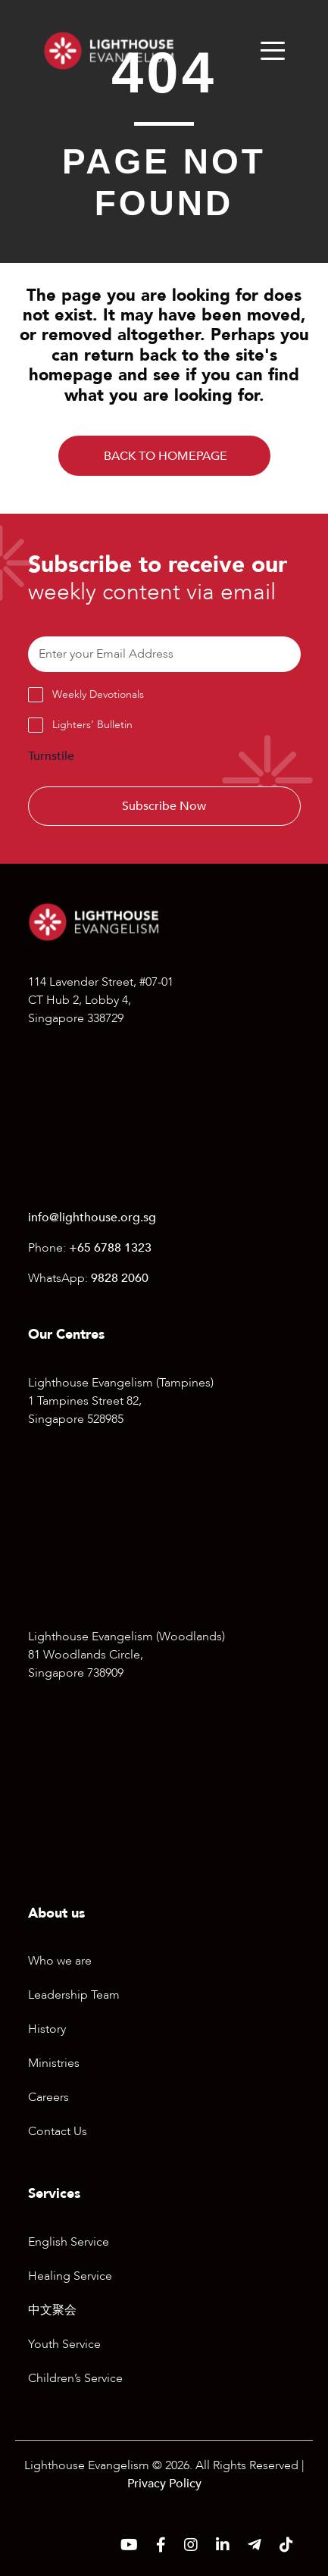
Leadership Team (74, 1995)
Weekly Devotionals (98, 694)
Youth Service (64, 2344)
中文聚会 (52, 2310)
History (47, 2029)
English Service (68, 2242)
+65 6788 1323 (110, 1248)
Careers (48, 2097)
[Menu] (273, 51)
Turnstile (51, 756)
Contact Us (57, 2131)
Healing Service (70, 2276)
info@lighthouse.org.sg (92, 1217)
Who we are (60, 1960)
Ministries (54, 2063)
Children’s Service (75, 2378)
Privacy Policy (164, 2483)
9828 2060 (119, 1278)
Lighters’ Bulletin (92, 724)
